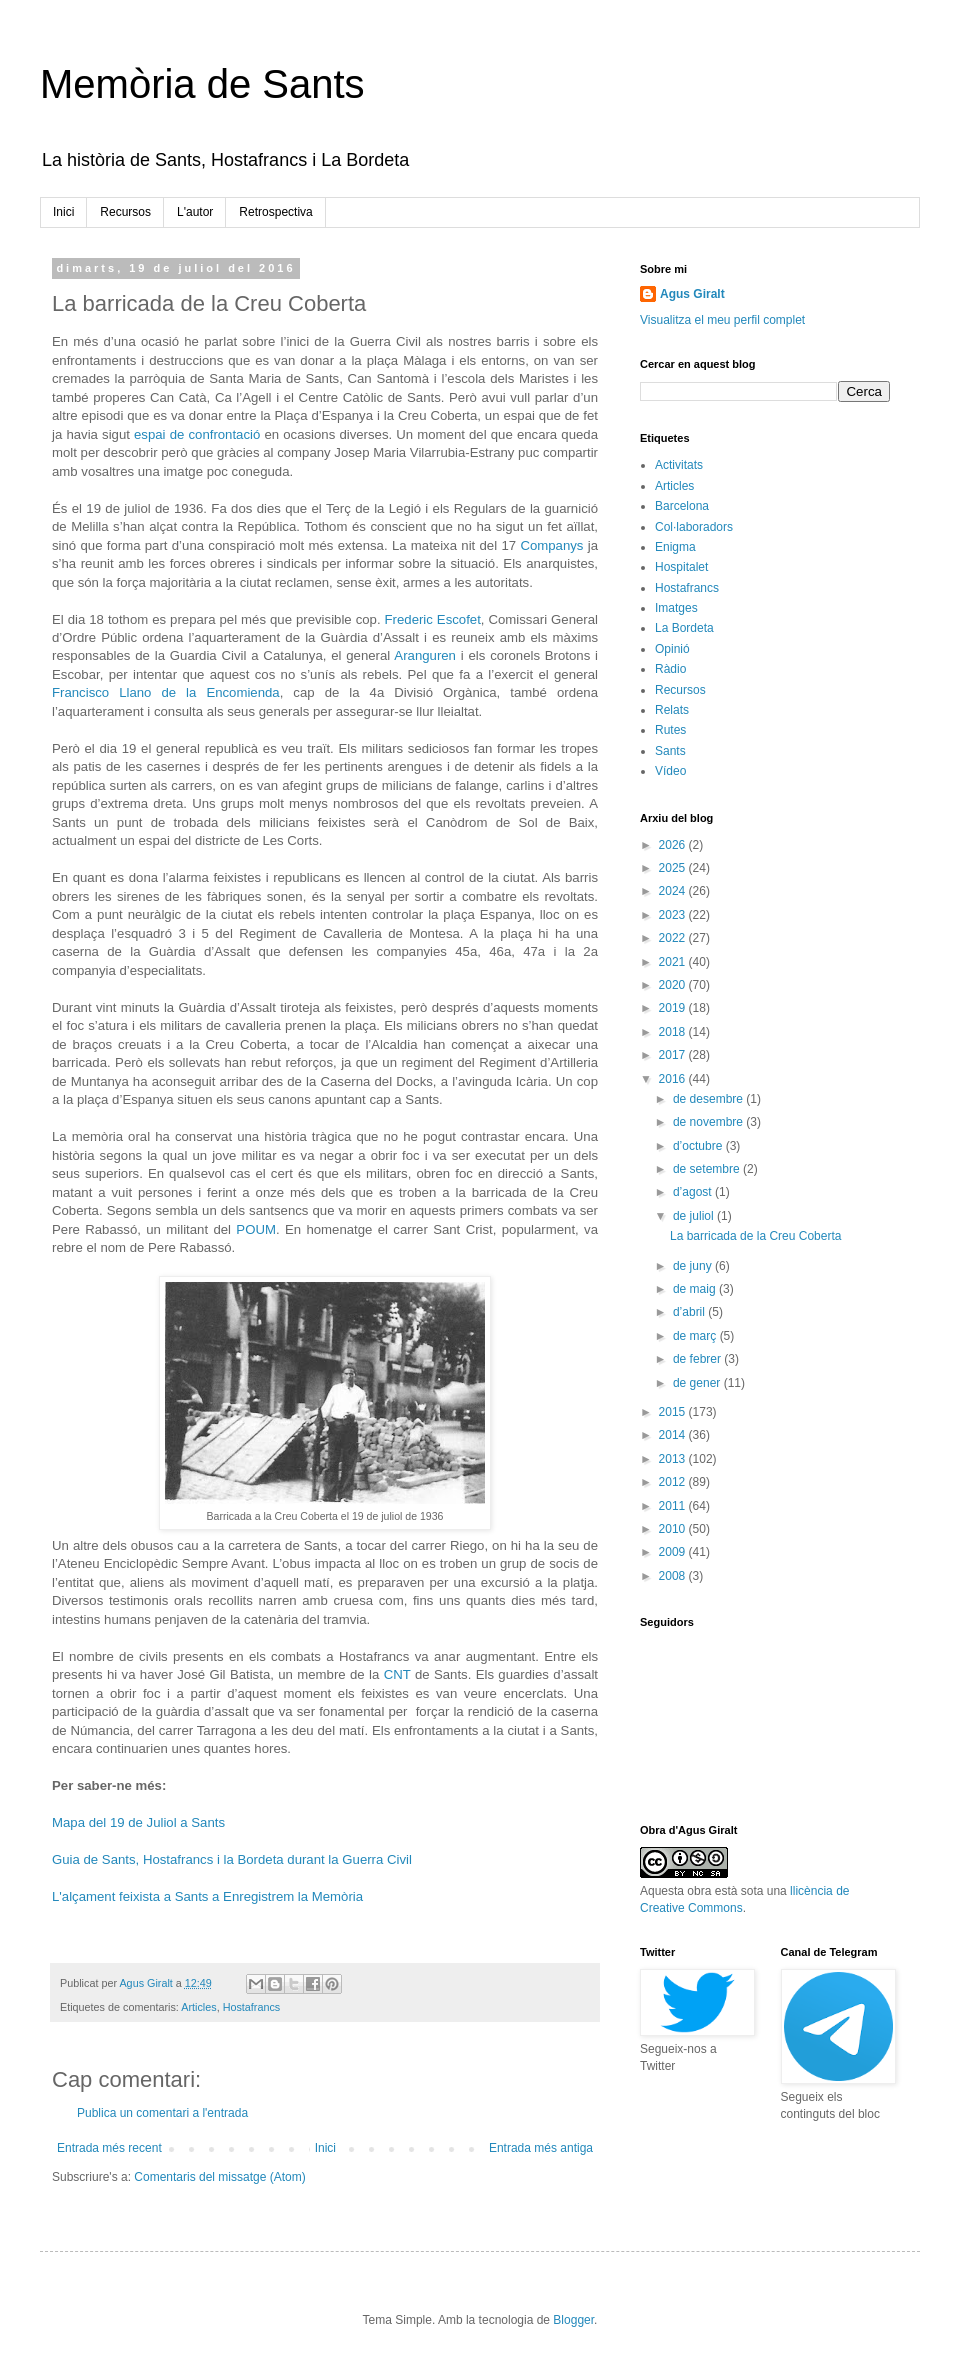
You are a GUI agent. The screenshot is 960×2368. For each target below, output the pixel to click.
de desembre (709, 1099)
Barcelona (682, 506)
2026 (674, 845)
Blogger (573, 2320)
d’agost (694, 1192)
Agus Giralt (692, 294)
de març (696, 1336)
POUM (256, 1229)
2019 (674, 1008)
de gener (698, 1383)
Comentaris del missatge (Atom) (219, 2177)
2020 (674, 985)
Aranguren (425, 655)
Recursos (125, 212)
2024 (674, 891)
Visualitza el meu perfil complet (722, 320)
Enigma (675, 547)
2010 (674, 1529)
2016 (674, 1079)
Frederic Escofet (433, 619)
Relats (672, 710)
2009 (674, 1552)
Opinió (672, 649)
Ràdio (670, 669)
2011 (674, 1506)
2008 (674, 1576)
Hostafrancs (252, 2007)
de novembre (709, 1122)
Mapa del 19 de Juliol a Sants (138, 1822)
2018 (674, 1032)
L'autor (195, 212)
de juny (694, 1266)
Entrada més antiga (541, 2148)
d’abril (690, 1312)
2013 (674, 1459)
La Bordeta (684, 628)
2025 (674, 868)
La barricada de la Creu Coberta (755, 1236)
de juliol (695, 1216)
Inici (63, 212)
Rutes (670, 730)
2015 (674, 1412)
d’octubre (699, 1146)
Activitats (679, 465)
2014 (674, 1435)
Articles (198, 2007)
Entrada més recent (109, 2148)
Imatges (676, 608)
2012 (674, 1482)
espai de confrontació (197, 434)
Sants (670, 751)
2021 (674, 962)
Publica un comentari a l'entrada (162, 2113)
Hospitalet (681, 567)
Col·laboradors (694, 527)
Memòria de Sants (202, 84)
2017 (674, 1055)
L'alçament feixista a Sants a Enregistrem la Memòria (207, 1896)
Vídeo (670, 771)
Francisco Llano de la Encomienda (166, 692)
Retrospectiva (275, 212)
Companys (551, 545)
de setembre (708, 1169)
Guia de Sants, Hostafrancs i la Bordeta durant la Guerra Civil (232, 1859)
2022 (674, 938)
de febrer (698, 1359)
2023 (674, 915)
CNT (397, 1674)
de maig (696, 1289)
